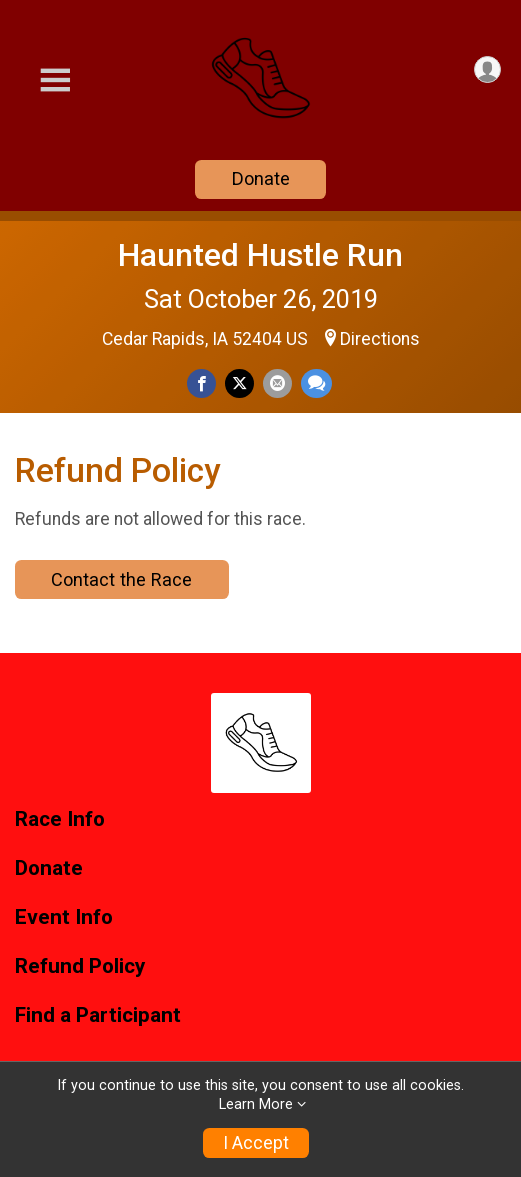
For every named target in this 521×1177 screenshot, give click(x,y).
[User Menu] (487, 69)
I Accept (256, 1143)
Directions (380, 339)
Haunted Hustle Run (260, 255)
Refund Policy (80, 966)
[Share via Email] (277, 383)
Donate (261, 178)
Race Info (60, 819)
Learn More (256, 1104)
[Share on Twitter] (239, 383)
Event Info (64, 917)
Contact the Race (121, 579)
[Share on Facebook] (201, 383)
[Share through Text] (316, 383)
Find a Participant (98, 1015)
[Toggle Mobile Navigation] (55, 80)
